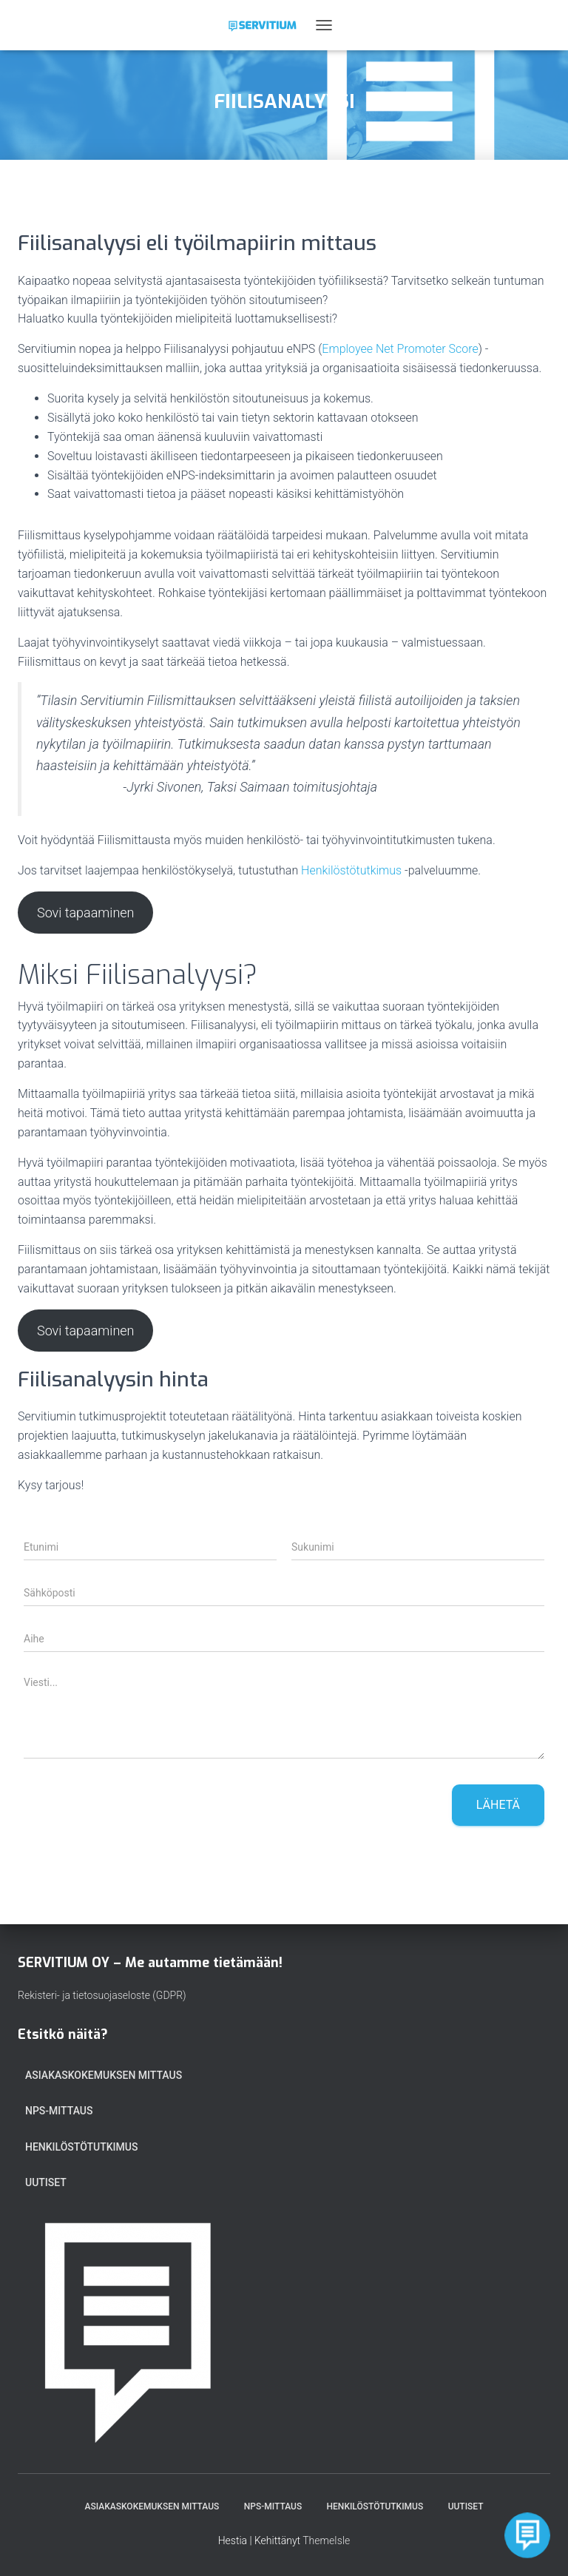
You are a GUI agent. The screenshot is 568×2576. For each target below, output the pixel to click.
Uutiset (46, 2182)
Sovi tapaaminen (86, 912)
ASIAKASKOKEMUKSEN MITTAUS (103, 2075)
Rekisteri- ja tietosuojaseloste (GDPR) (102, 1995)
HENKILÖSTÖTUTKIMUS (81, 2147)
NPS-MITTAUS (58, 2111)
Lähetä (498, 1805)
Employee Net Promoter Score (400, 349)
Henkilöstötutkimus (351, 870)
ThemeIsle (326, 2540)
